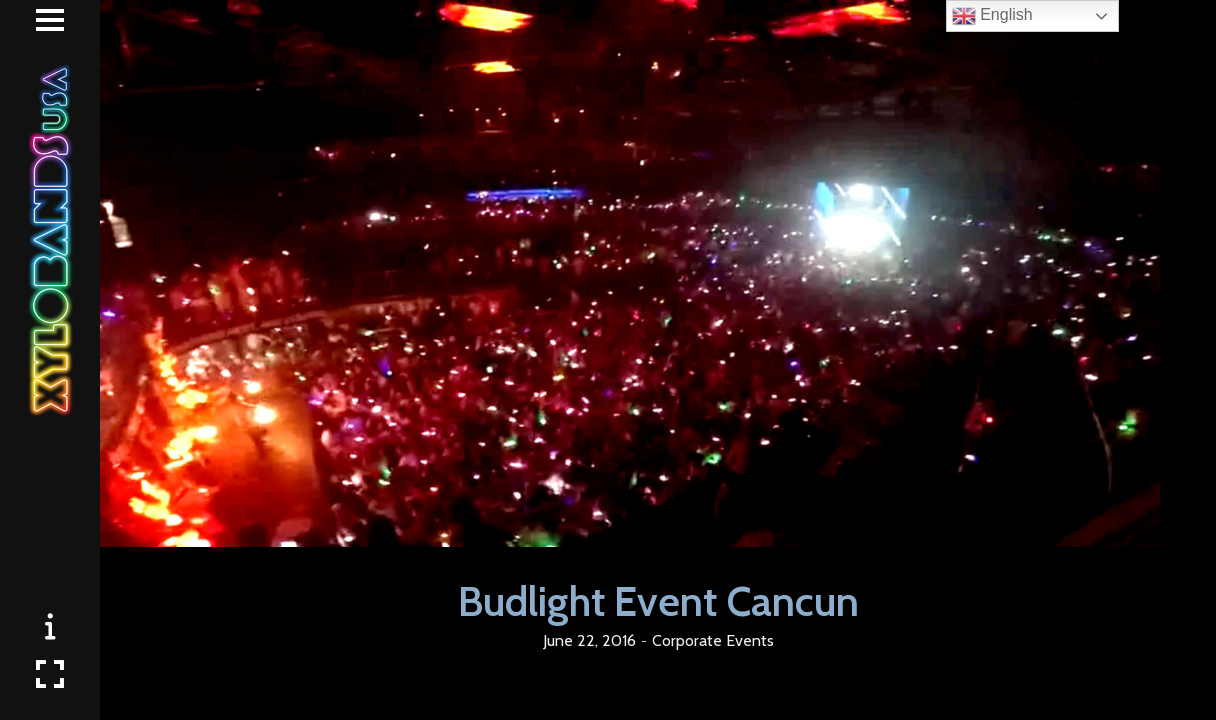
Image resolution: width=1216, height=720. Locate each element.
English (992, 16)
